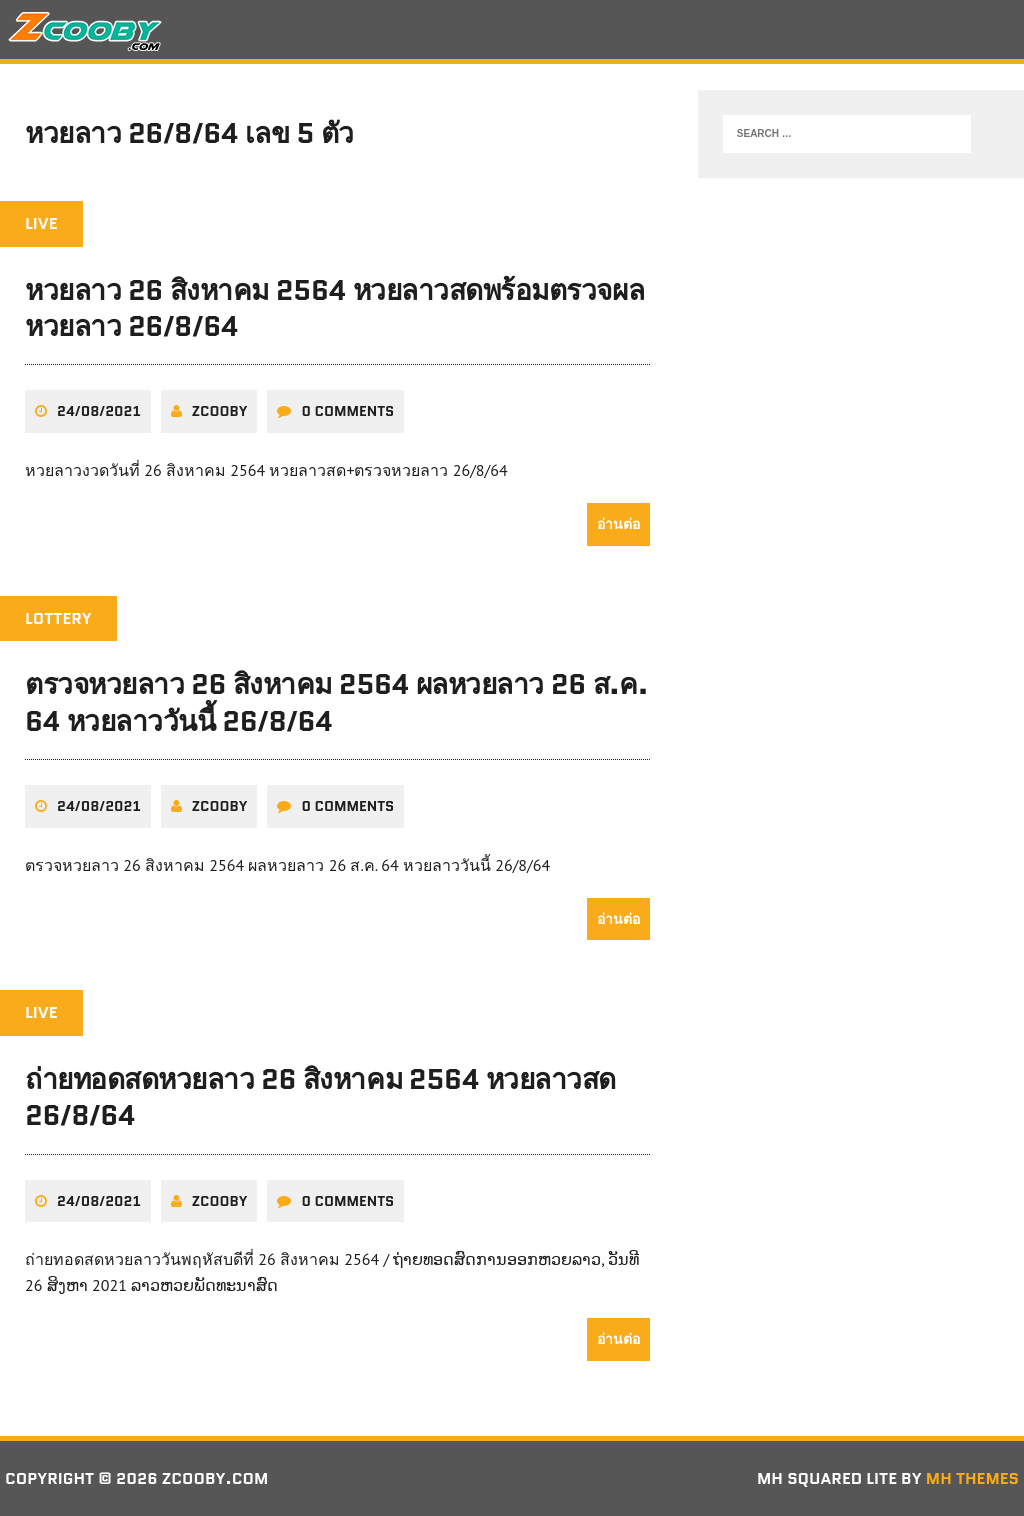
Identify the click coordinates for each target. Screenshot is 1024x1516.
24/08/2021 (99, 411)
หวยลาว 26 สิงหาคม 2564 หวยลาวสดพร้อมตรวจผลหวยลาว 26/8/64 (334, 308)
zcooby (220, 411)
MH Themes (972, 1478)
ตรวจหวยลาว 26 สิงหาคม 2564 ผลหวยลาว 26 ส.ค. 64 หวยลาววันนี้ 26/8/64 (336, 702)
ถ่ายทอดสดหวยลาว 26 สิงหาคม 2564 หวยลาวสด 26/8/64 (320, 1097)
